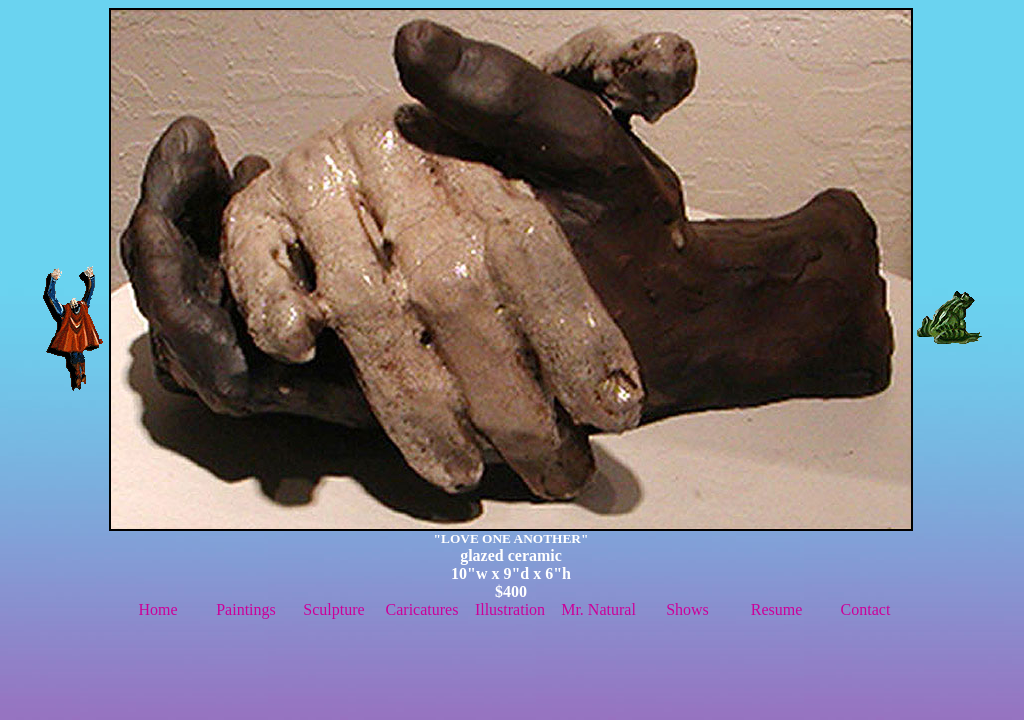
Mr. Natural (598, 609)
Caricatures (422, 609)
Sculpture (333, 609)
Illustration (510, 609)
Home (157, 609)
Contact (866, 609)
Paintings (246, 609)
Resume (777, 609)
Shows (687, 609)
